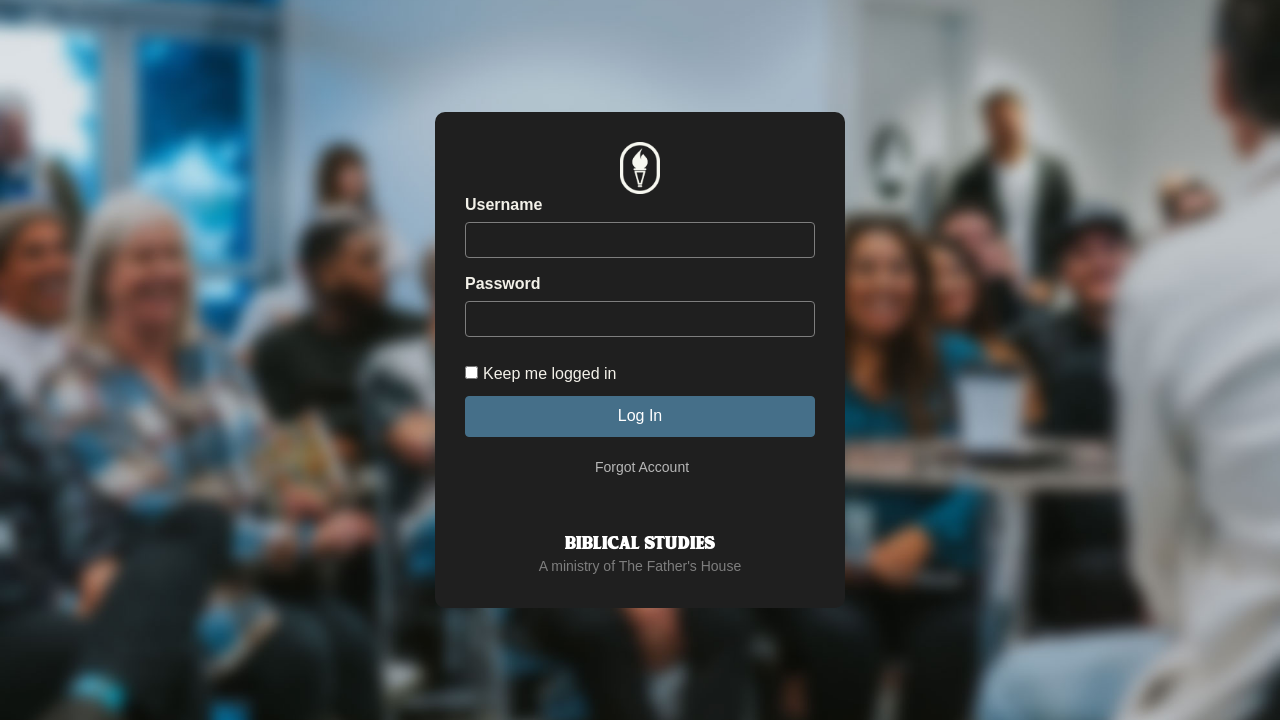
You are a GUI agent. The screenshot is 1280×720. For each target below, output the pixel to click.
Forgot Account (642, 467)
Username (503, 204)
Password (503, 283)
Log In (640, 415)
